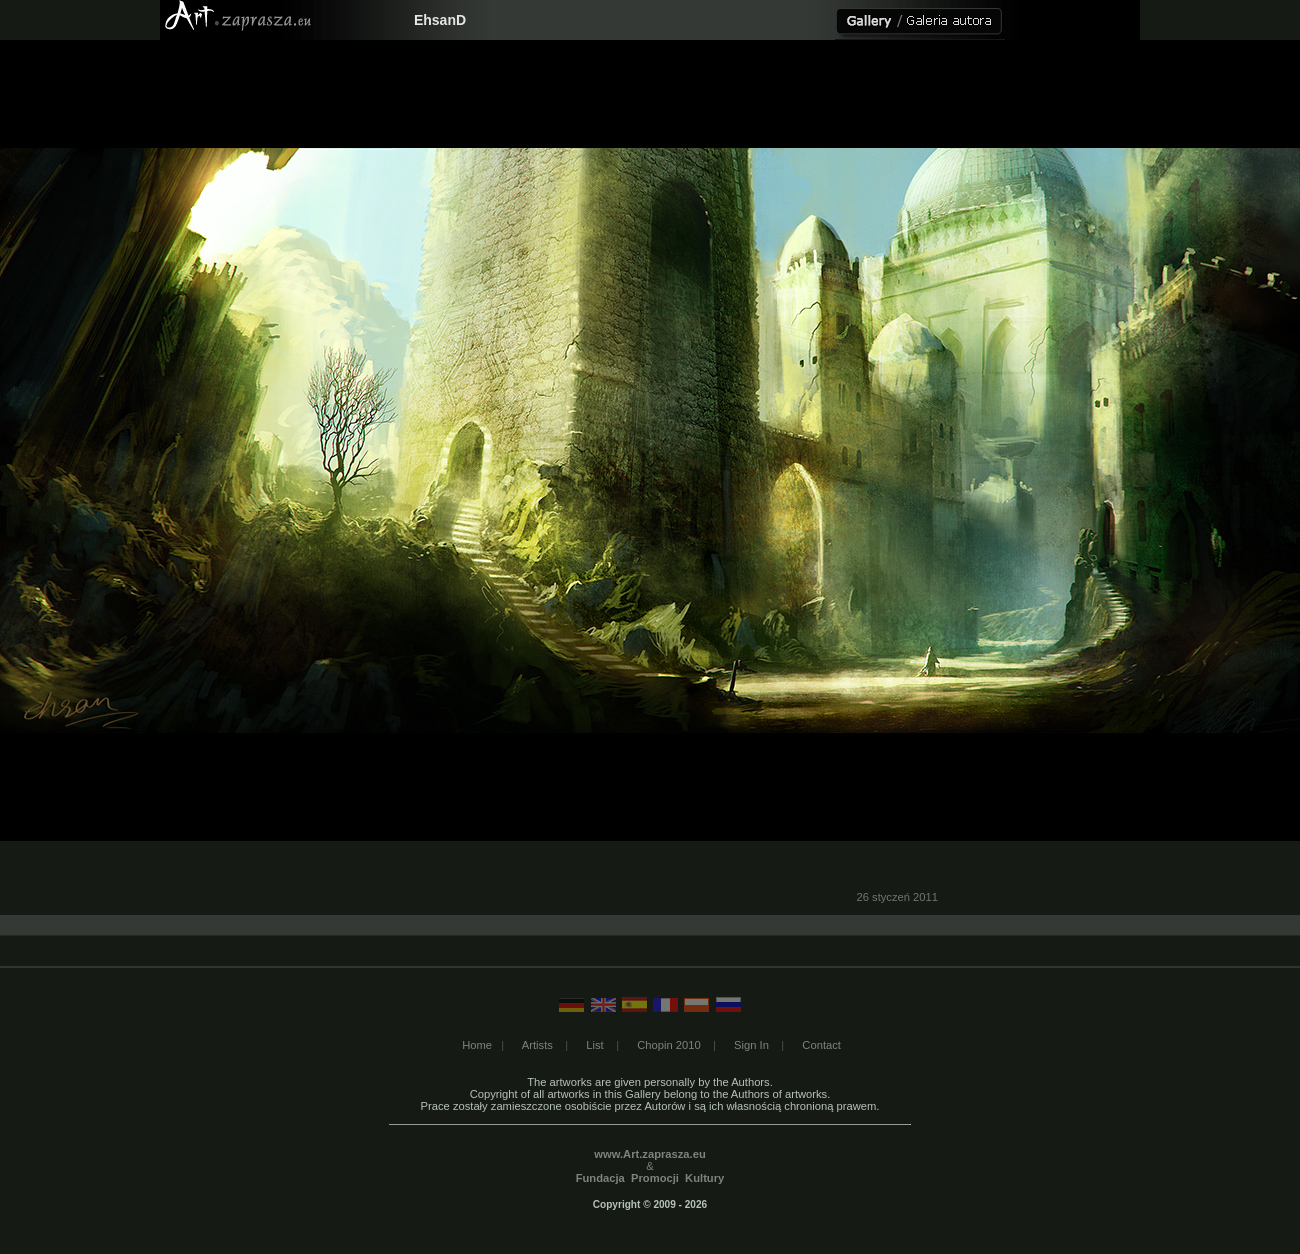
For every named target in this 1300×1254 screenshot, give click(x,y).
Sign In (751, 1045)
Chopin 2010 (668, 1045)
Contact (821, 1045)
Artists (537, 1045)
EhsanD (440, 20)
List (594, 1045)
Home (477, 1045)
